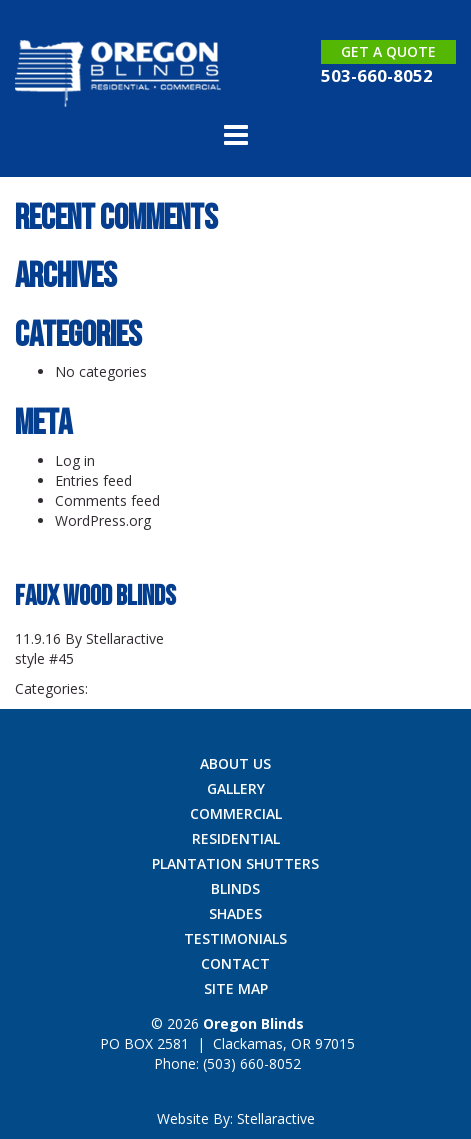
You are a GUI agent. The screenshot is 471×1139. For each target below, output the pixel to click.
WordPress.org (103, 520)
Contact (235, 963)
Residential (236, 838)
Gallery (236, 788)
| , (227, 1043)
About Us (235, 763)
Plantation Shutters (235, 863)
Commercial (236, 813)
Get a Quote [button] (388, 51)
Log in (75, 460)
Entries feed (93, 480)
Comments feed (107, 500)
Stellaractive (125, 638)
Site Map (236, 988)
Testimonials (235, 938)
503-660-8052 (377, 75)
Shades (235, 913)
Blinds (235, 888)
